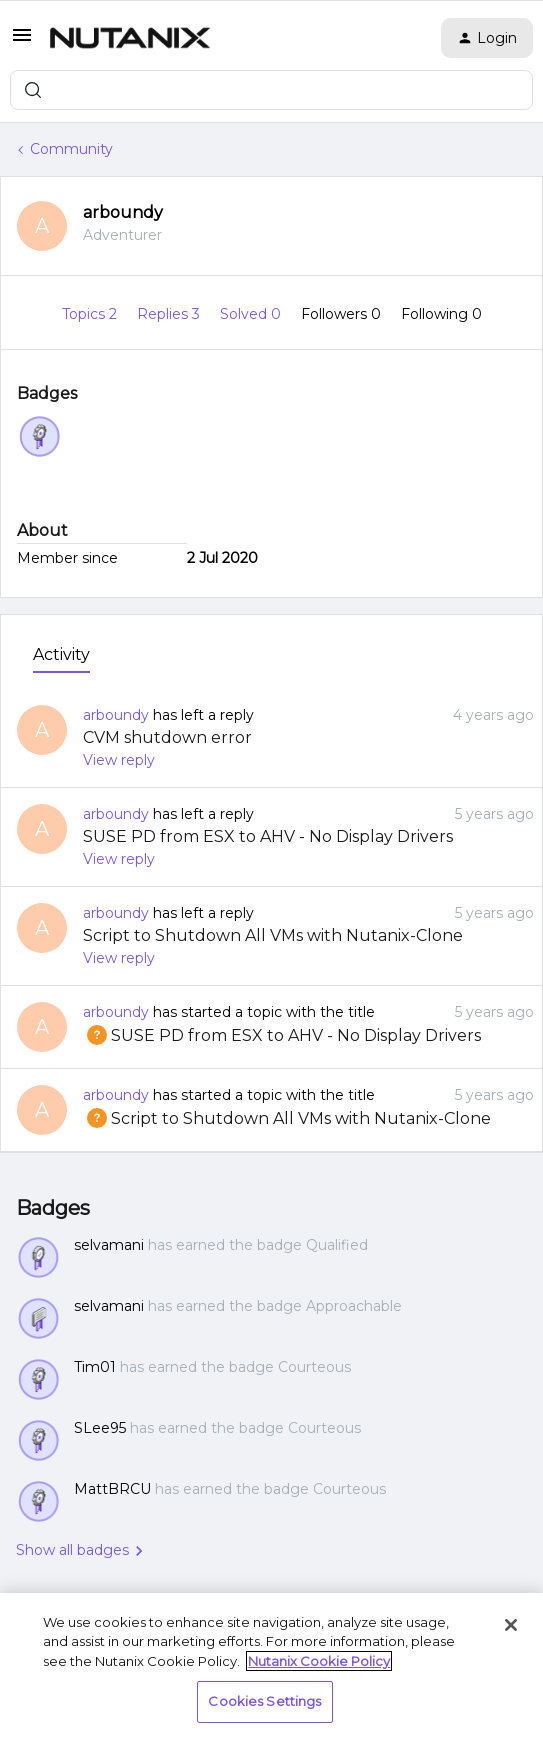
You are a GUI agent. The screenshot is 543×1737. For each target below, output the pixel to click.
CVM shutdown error (167, 737)
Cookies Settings (264, 1701)
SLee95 (100, 1428)
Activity (61, 654)
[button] (22, 42)
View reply (119, 760)
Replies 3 (170, 314)
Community (71, 149)
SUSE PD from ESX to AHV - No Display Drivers (268, 836)
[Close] (511, 1625)
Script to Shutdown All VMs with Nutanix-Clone (273, 935)
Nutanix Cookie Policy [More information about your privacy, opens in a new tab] (319, 1661)
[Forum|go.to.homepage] (130, 38)
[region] (271, 1665)
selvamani (109, 1245)
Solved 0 (252, 314)
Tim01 (95, 1367)
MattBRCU (112, 1489)
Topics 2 (91, 314)
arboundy (123, 212)
